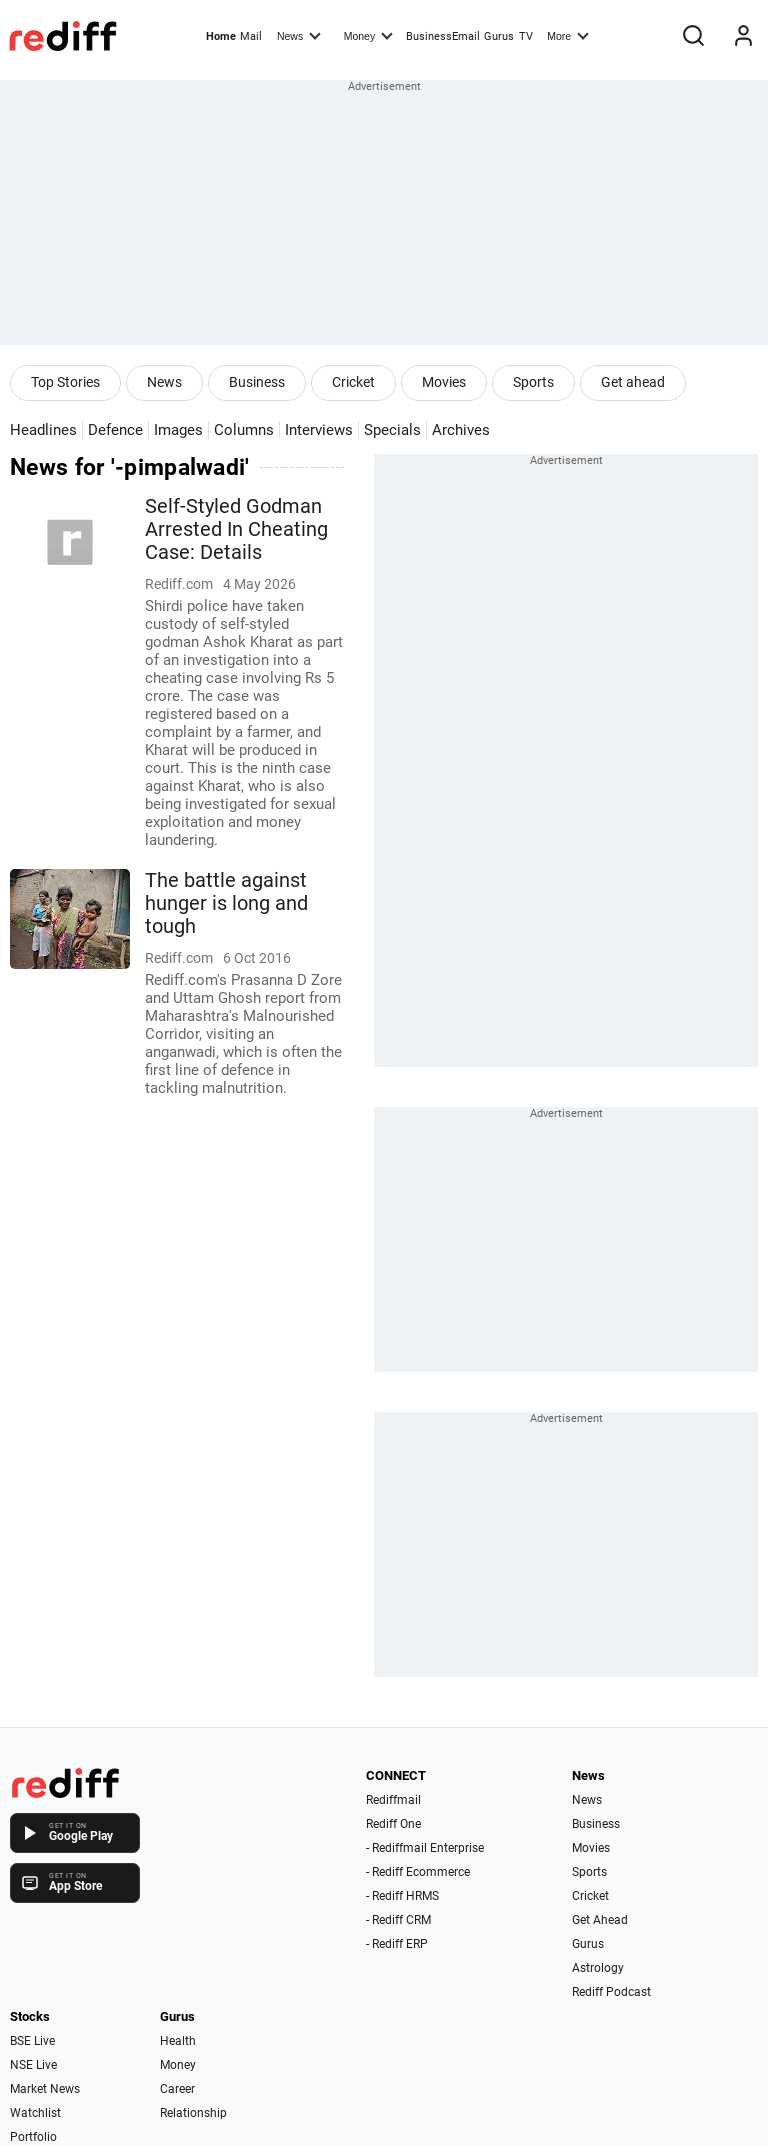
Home (221, 36)
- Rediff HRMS (402, 1896)
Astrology (598, 1968)
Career (177, 2089)
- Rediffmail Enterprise (425, 1848)
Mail (251, 36)
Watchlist (35, 2113)
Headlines (43, 430)
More (568, 35)
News (299, 35)
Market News (45, 2089)
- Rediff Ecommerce (418, 1872)
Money (368, 35)
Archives (461, 430)
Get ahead (633, 382)
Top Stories (65, 382)
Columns (244, 430)
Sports (533, 382)
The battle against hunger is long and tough (226, 903)
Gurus (499, 36)
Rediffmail (393, 1800)
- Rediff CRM (398, 1920)
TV (526, 36)
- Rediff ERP (397, 1944)
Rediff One (393, 1824)
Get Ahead (600, 1920)
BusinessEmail (443, 36)
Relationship (193, 2113)
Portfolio (33, 2137)
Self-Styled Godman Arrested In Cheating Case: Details (236, 529)
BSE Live (32, 2041)
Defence (115, 430)
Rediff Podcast (611, 1992)
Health (178, 2041)
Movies (444, 382)
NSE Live (33, 2065)
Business (257, 382)
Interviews (319, 430)
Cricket (353, 382)
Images (178, 430)
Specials (392, 430)
